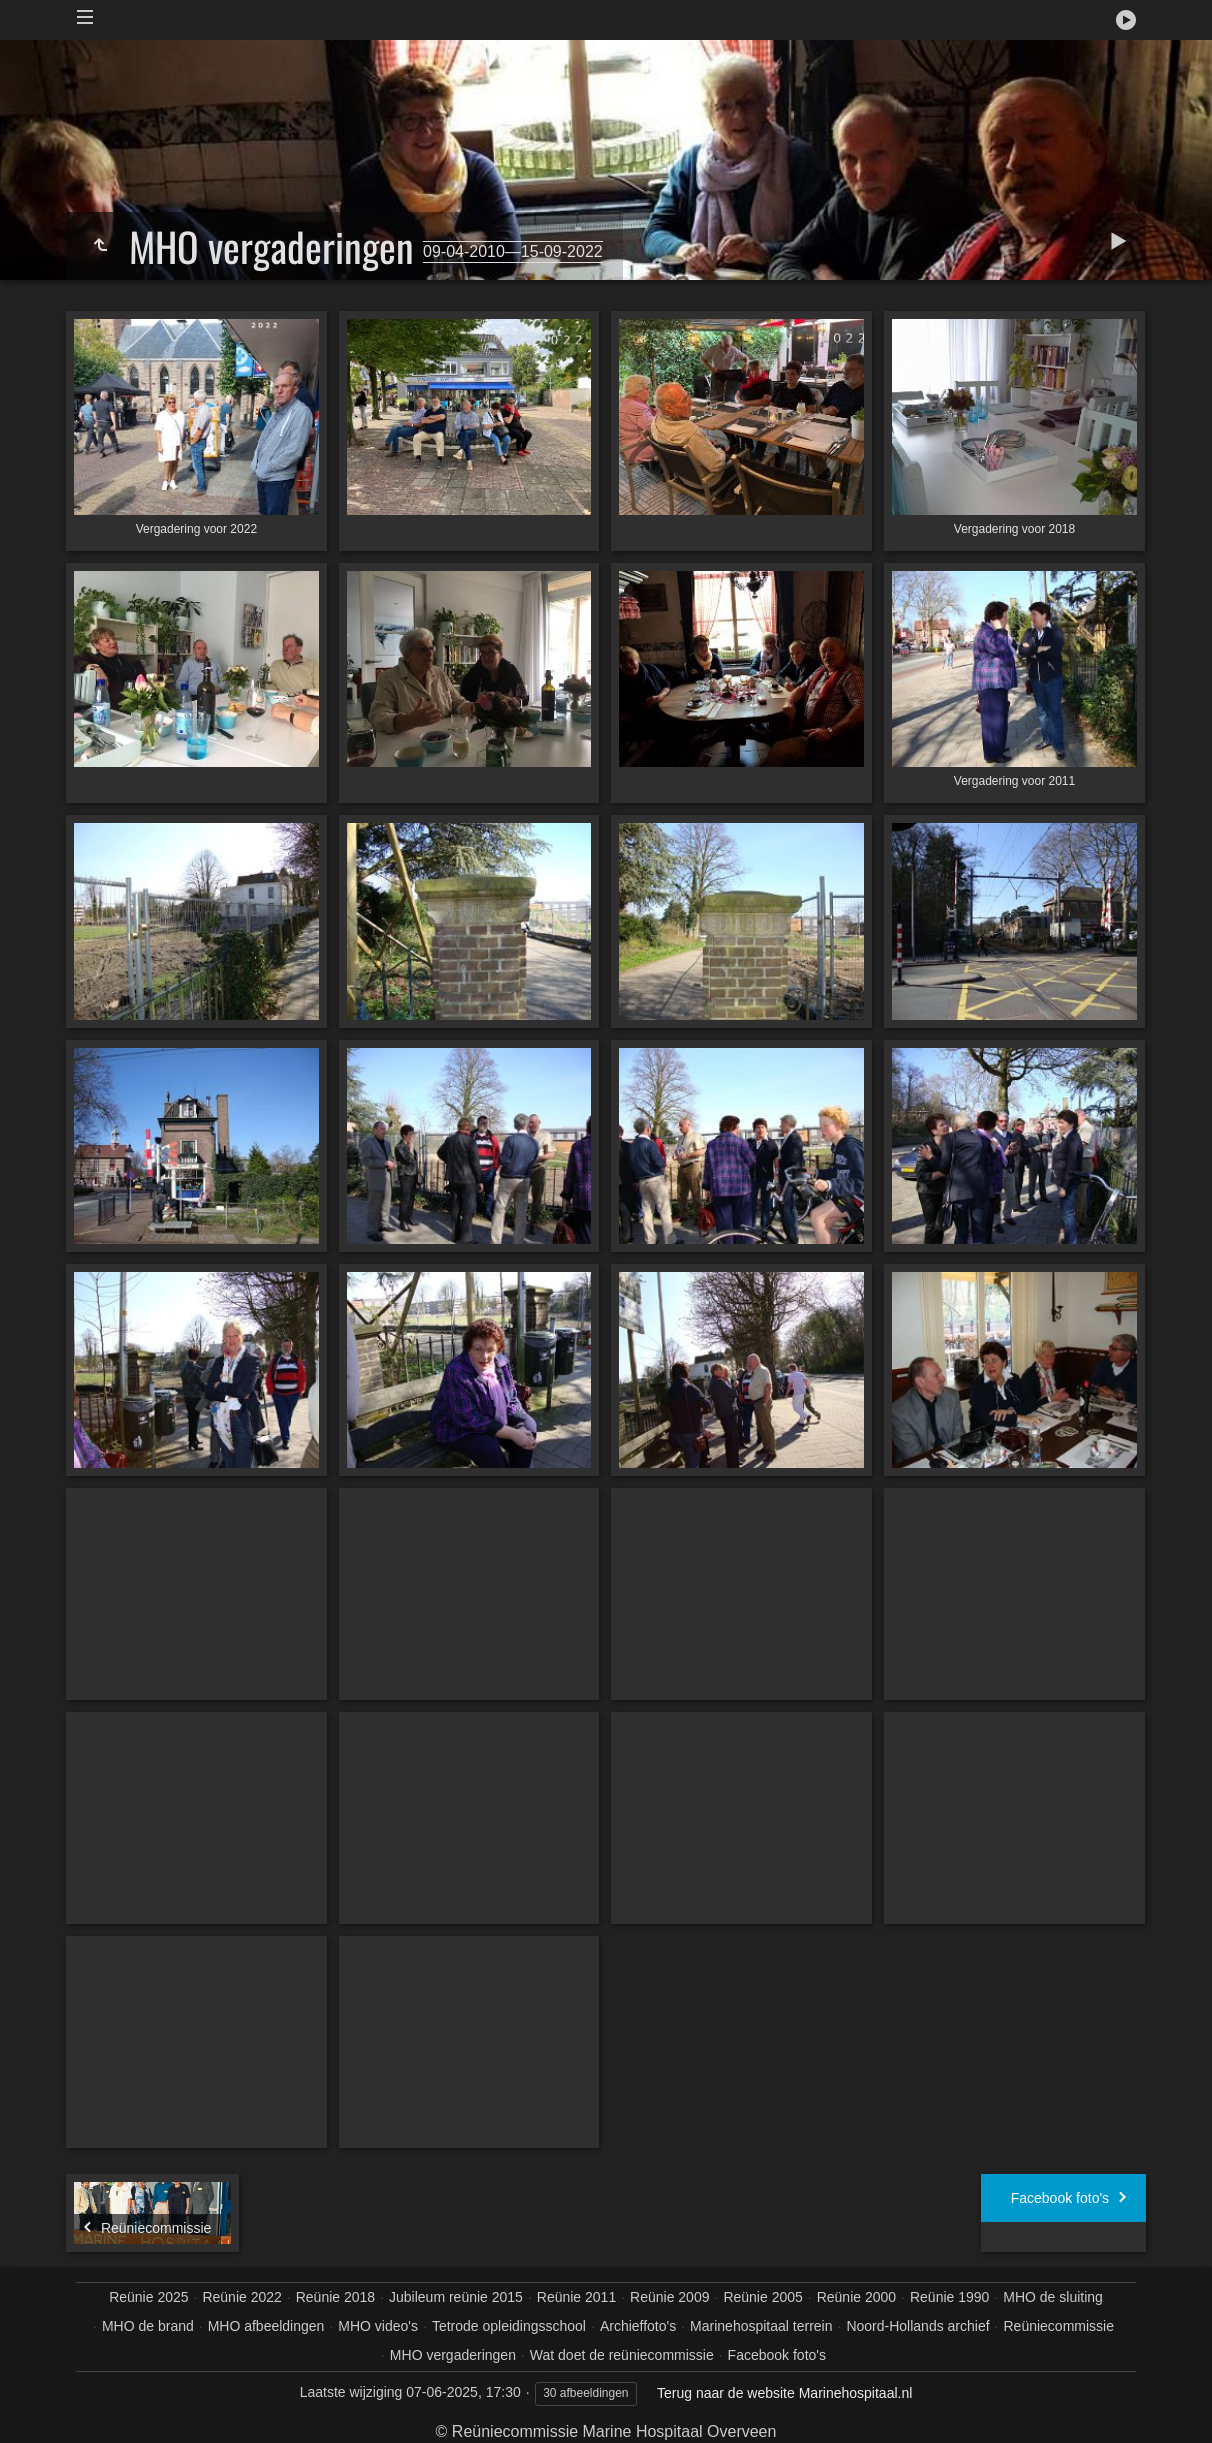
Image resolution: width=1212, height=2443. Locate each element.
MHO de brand (148, 2326)
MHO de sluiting (1053, 2297)
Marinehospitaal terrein (761, 2326)
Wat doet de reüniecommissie (622, 2355)
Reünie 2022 (241, 2297)
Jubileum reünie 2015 (456, 2297)
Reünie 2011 (576, 2297)
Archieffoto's (638, 2326)
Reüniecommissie (1058, 2326)
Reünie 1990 (949, 2297)
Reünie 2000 (856, 2297)
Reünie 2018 (335, 2297)
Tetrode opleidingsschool (509, 2326)
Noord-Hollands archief (917, 2326)
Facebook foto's (777, 2355)
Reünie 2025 (148, 2297)
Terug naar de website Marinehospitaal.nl (784, 2393)
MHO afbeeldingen (266, 2326)
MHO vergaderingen (453, 2355)
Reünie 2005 (762, 2297)
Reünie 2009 (669, 2297)
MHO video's (378, 2326)
